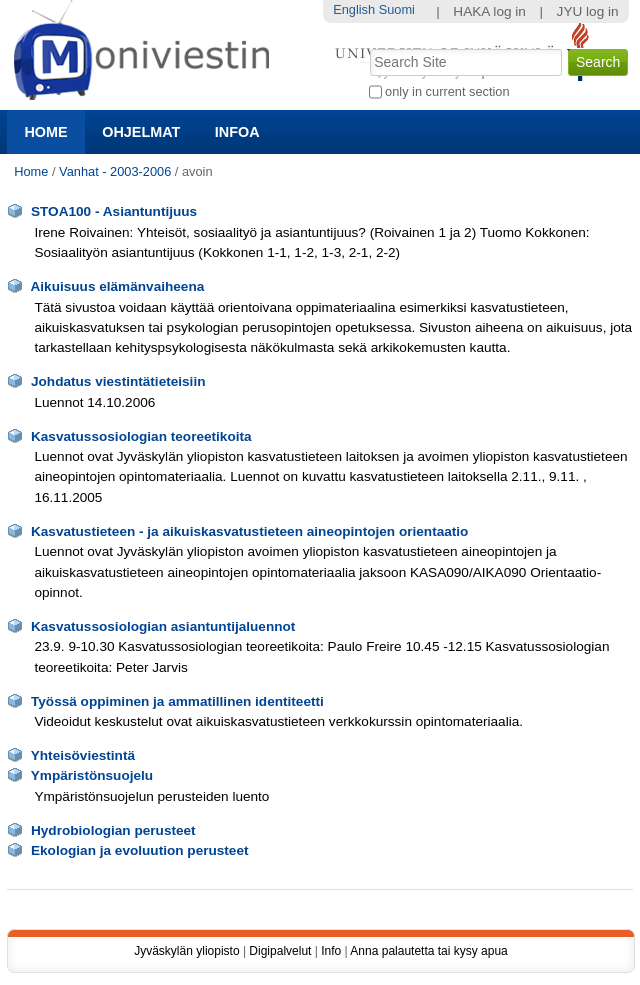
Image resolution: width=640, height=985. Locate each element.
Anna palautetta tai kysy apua (428, 951)
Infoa (237, 132)
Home (45, 132)
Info (331, 951)
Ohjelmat (141, 132)
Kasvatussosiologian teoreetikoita (141, 436)
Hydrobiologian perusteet (113, 830)
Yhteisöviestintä (83, 755)
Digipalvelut (280, 951)
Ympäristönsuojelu (92, 775)
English (354, 9)
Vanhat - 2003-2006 (115, 171)
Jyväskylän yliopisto (186, 951)
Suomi (397, 9)
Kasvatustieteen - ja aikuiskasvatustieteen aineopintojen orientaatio (249, 531)
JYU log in (588, 11)
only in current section (447, 91)
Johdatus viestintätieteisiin (118, 381)
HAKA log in (489, 11)
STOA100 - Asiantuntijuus (114, 211)
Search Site (367, 47)
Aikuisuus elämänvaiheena (117, 286)
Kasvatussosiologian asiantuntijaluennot (163, 626)
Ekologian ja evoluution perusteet (140, 850)
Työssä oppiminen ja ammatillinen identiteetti (177, 701)
